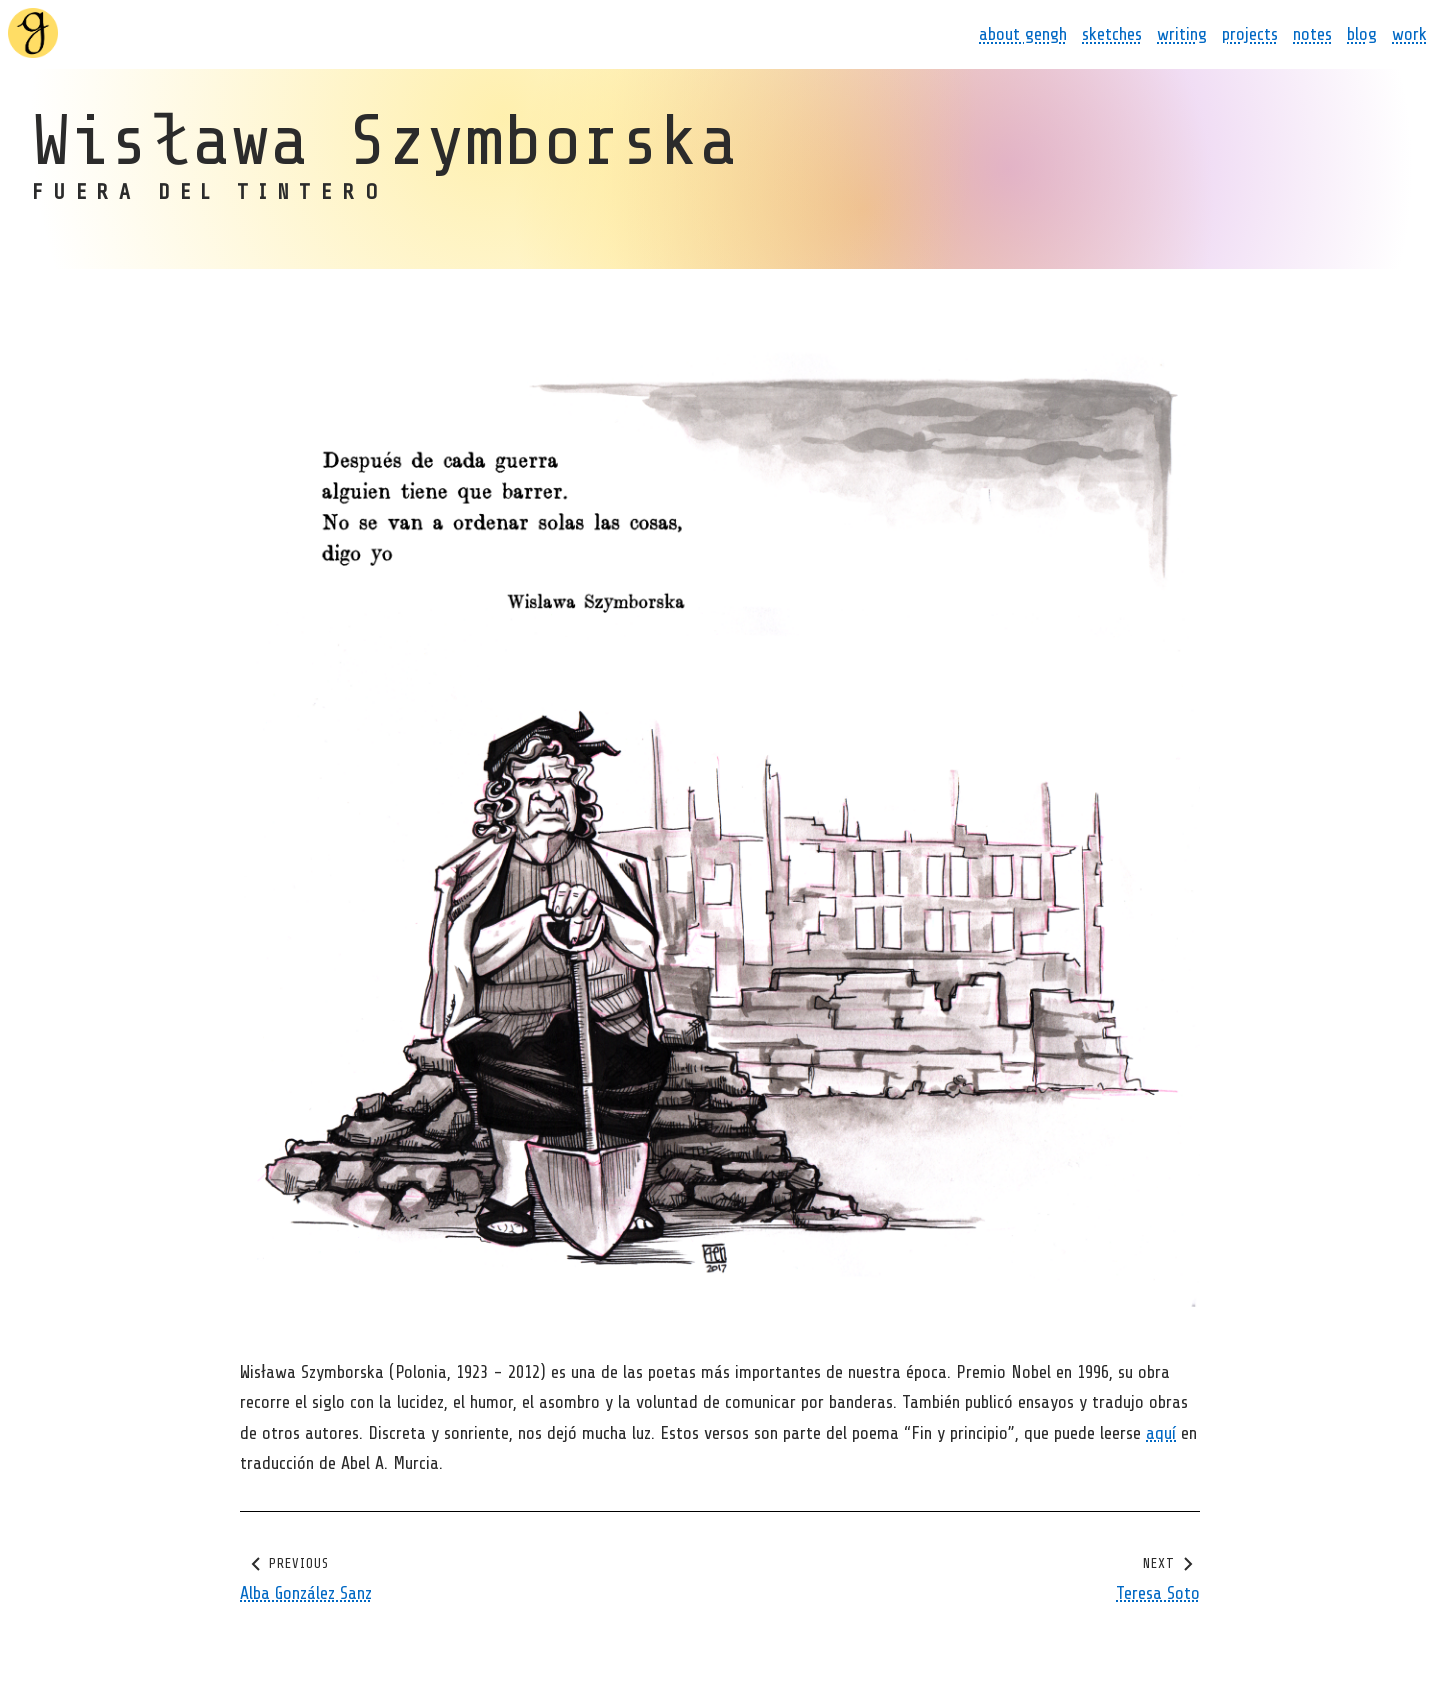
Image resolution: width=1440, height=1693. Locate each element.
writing (1182, 34)
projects (1250, 34)
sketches (1112, 34)
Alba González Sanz (306, 1593)
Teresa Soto (1158, 1593)
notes (1312, 34)
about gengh (1023, 34)
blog (1362, 34)
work (1409, 34)
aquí (1161, 1433)
